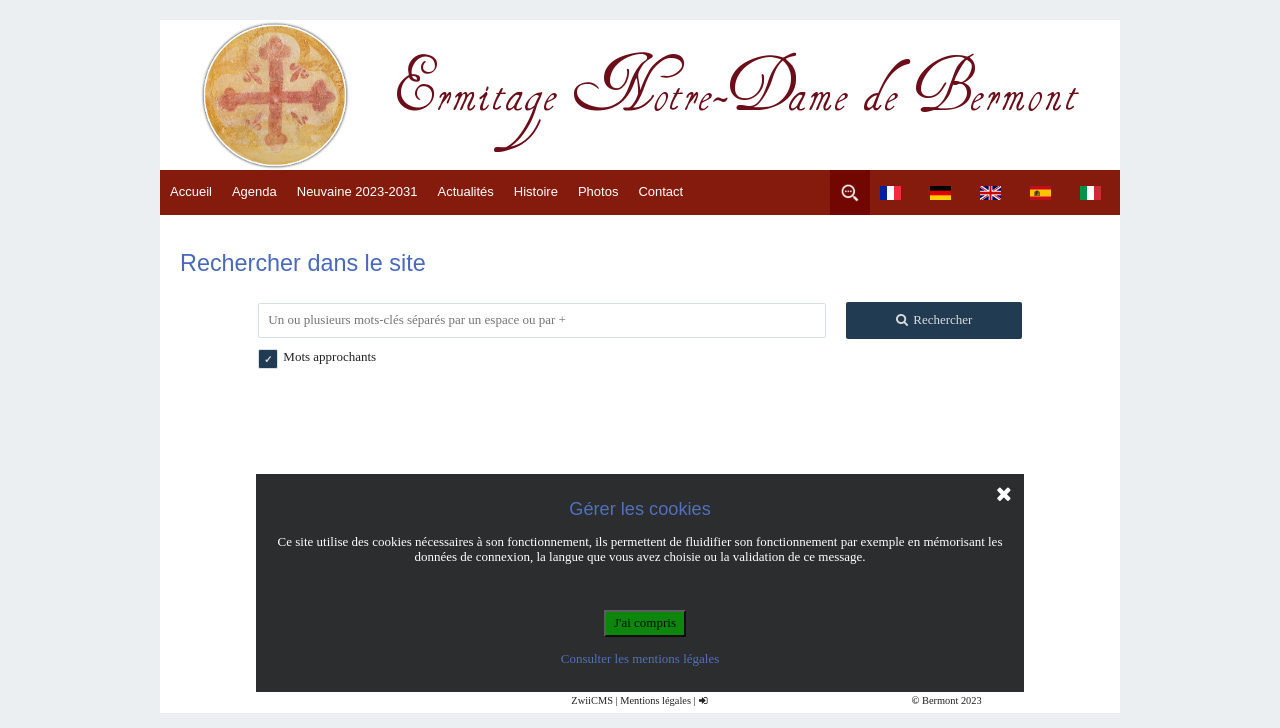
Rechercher (933, 319)
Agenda (254, 191)
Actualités (465, 191)
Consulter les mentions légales (640, 658)
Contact (660, 191)
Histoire (536, 191)
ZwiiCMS (592, 700)
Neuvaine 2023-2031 (357, 191)
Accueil (191, 191)
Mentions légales (655, 700)
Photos (598, 191)
